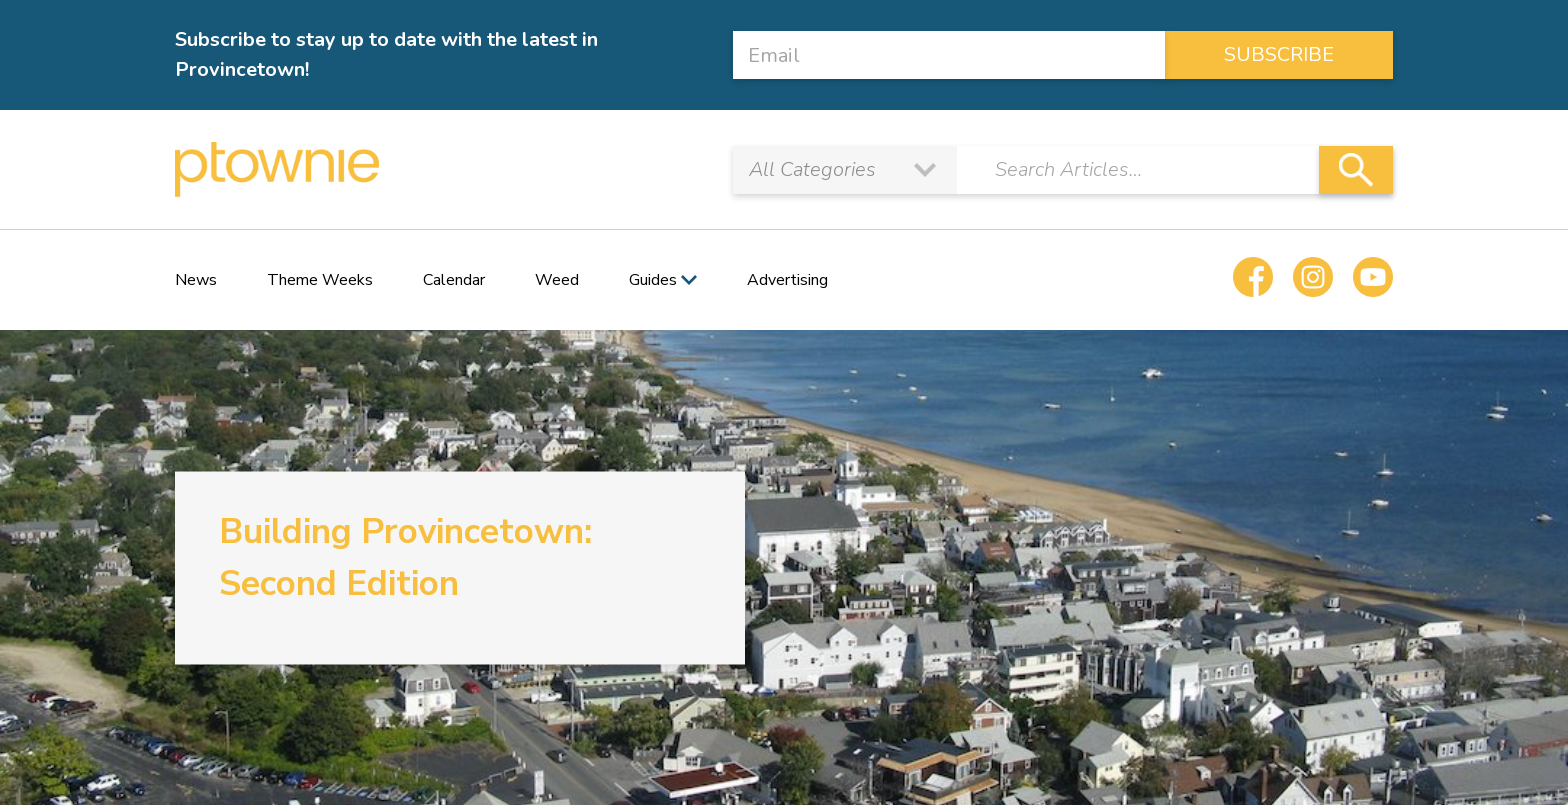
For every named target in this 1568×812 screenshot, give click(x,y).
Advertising (787, 280)
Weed (557, 280)
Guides (653, 280)
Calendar (454, 280)
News (196, 280)
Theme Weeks (320, 280)
